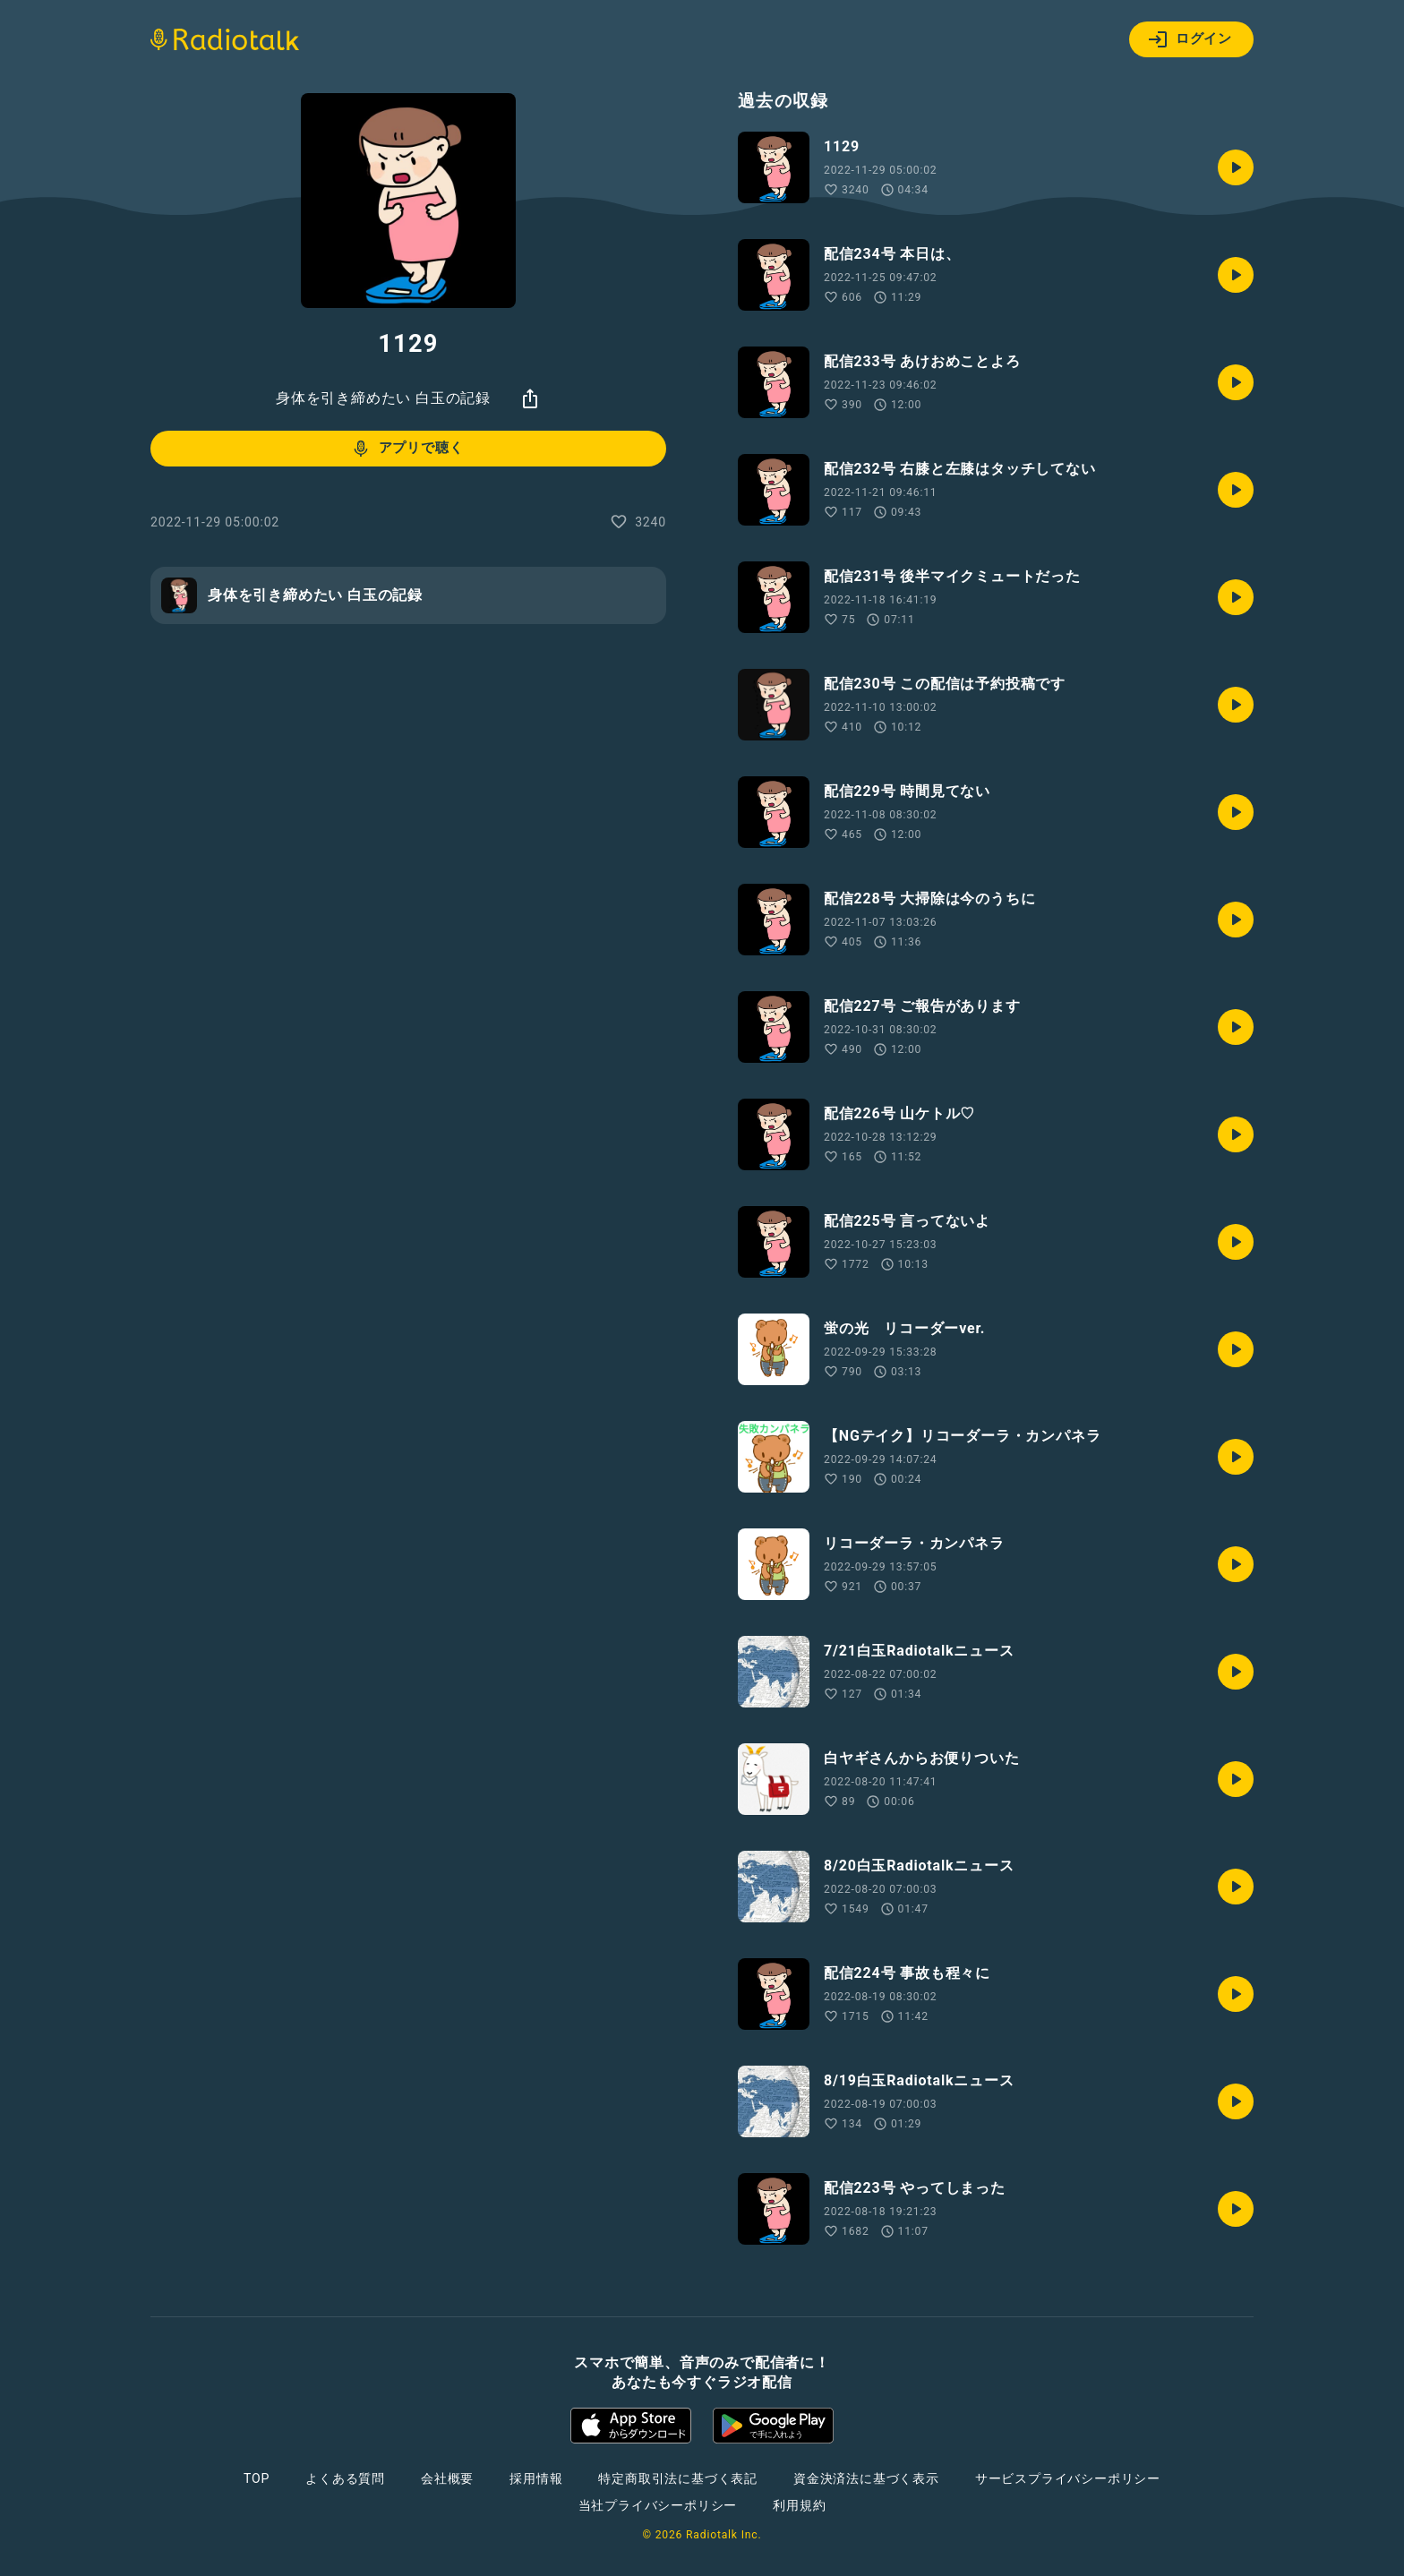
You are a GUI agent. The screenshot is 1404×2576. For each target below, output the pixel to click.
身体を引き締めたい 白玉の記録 (383, 398)
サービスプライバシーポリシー (1067, 2478)
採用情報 (535, 2478)
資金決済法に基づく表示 (866, 2478)
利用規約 (799, 2505)
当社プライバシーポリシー (658, 2505)
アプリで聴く (407, 448)
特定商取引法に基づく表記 (678, 2478)
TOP (257, 2478)
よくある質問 (345, 2478)
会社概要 (447, 2478)
